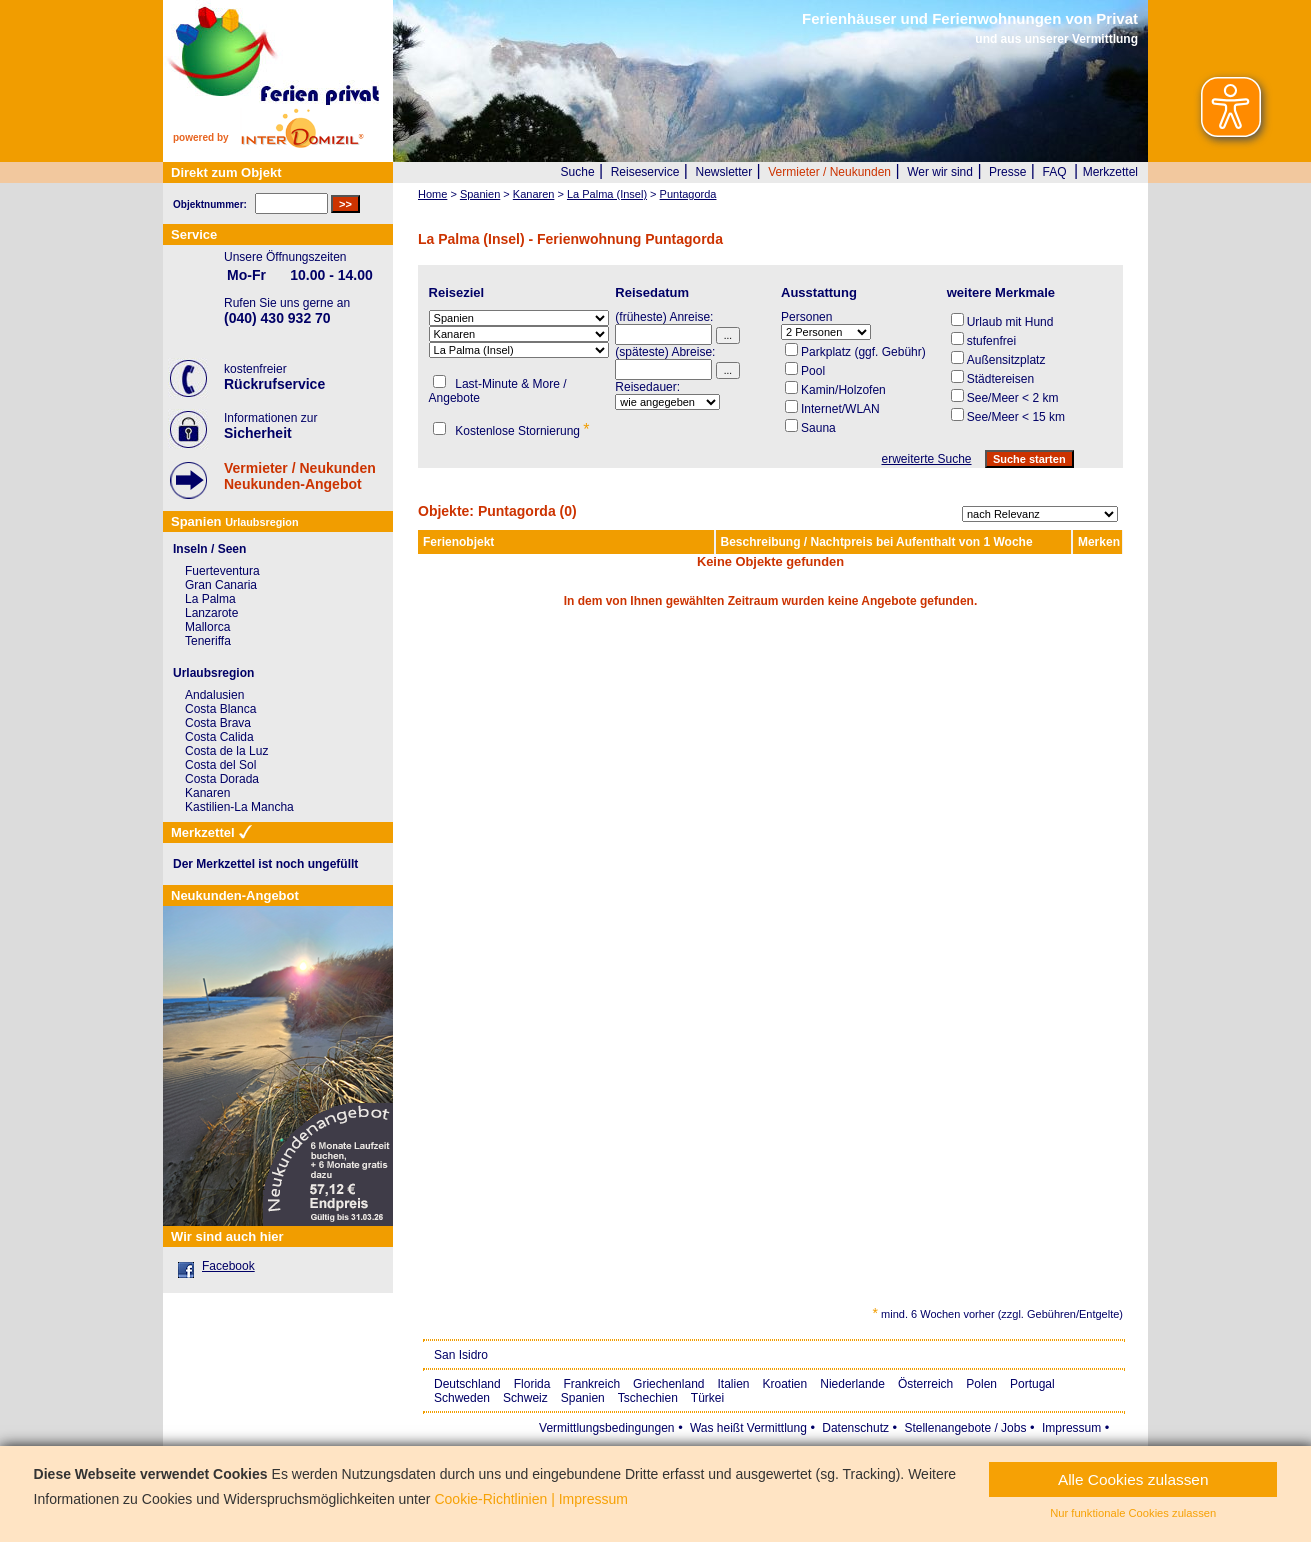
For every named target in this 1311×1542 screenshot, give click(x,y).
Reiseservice (645, 172)
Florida (532, 1384)
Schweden (462, 1398)
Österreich (925, 1384)
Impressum (1071, 1428)
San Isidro (461, 1355)
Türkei (707, 1398)
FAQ (1055, 172)
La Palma (210, 599)
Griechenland (668, 1384)
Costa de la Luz (226, 751)
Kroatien (785, 1384)
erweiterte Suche (926, 459)
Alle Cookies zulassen (1133, 1479)
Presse (1007, 172)
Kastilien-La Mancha (239, 807)
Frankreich (591, 1384)
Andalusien (214, 695)
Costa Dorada (222, 779)
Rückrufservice (274, 384)
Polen (981, 1384)
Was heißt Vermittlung (748, 1428)
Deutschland (467, 1384)
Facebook (228, 1266)
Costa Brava (218, 723)
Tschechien (648, 1398)
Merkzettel (1110, 172)
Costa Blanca (220, 709)
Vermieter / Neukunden (829, 172)
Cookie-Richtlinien (490, 1499)
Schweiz (525, 1398)
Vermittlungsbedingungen (606, 1428)
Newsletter (723, 172)
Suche (578, 172)
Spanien (583, 1398)
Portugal (1032, 1384)
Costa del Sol (220, 765)
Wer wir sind (940, 172)
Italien (733, 1384)
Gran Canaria (221, 585)
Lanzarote (211, 613)
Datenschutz (855, 1428)
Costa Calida (219, 737)
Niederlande (852, 1384)
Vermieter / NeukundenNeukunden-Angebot (300, 476)
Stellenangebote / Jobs (965, 1428)
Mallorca (207, 627)
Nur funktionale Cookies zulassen (1133, 1513)
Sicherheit (258, 433)
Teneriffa (208, 641)
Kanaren (207, 793)
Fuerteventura (222, 571)
